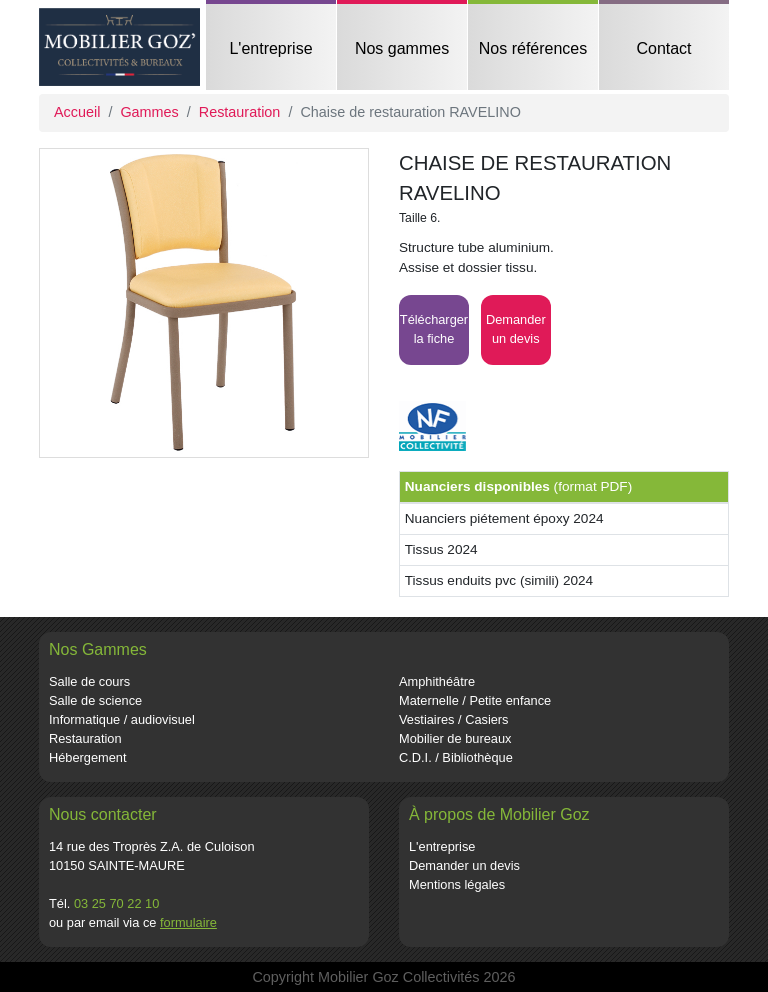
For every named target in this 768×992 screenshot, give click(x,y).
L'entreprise (270, 48)
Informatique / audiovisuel (122, 719)
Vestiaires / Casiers (454, 719)
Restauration (240, 112)
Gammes (149, 112)
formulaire (188, 922)
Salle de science (95, 700)
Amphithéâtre (437, 681)
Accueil (77, 112)
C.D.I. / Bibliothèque (456, 757)
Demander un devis (464, 865)
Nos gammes (402, 48)
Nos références (533, 48)
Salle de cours (89, 681)
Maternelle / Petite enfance (475, 700)
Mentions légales (457, 884)
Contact (663, 48)
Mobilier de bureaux (455, 738)
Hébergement (88, 757)
